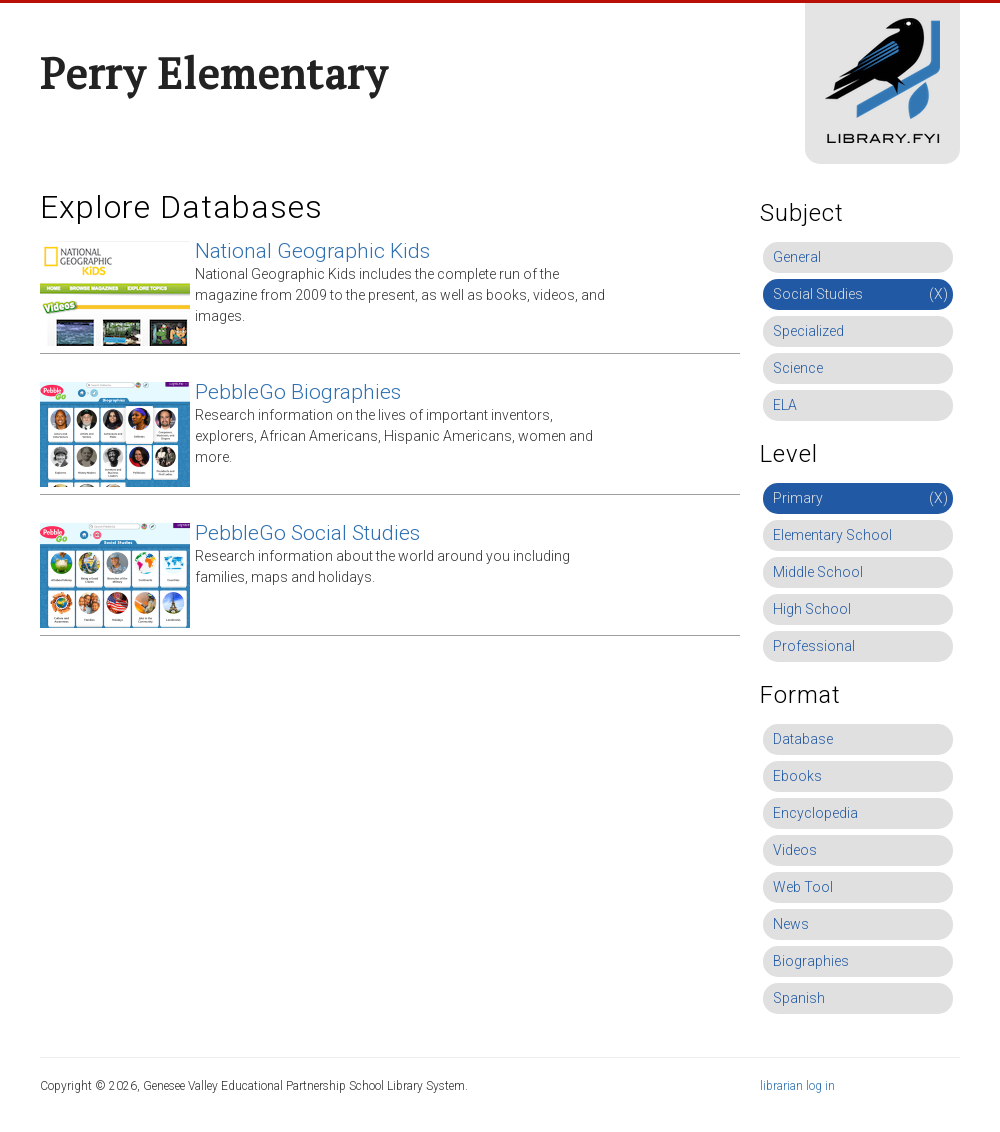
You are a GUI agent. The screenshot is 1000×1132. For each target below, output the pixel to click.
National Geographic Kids (312, 251)
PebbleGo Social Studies (307, 533)
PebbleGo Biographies (298, 392)
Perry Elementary (214, 73)
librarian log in (797, 1086)
